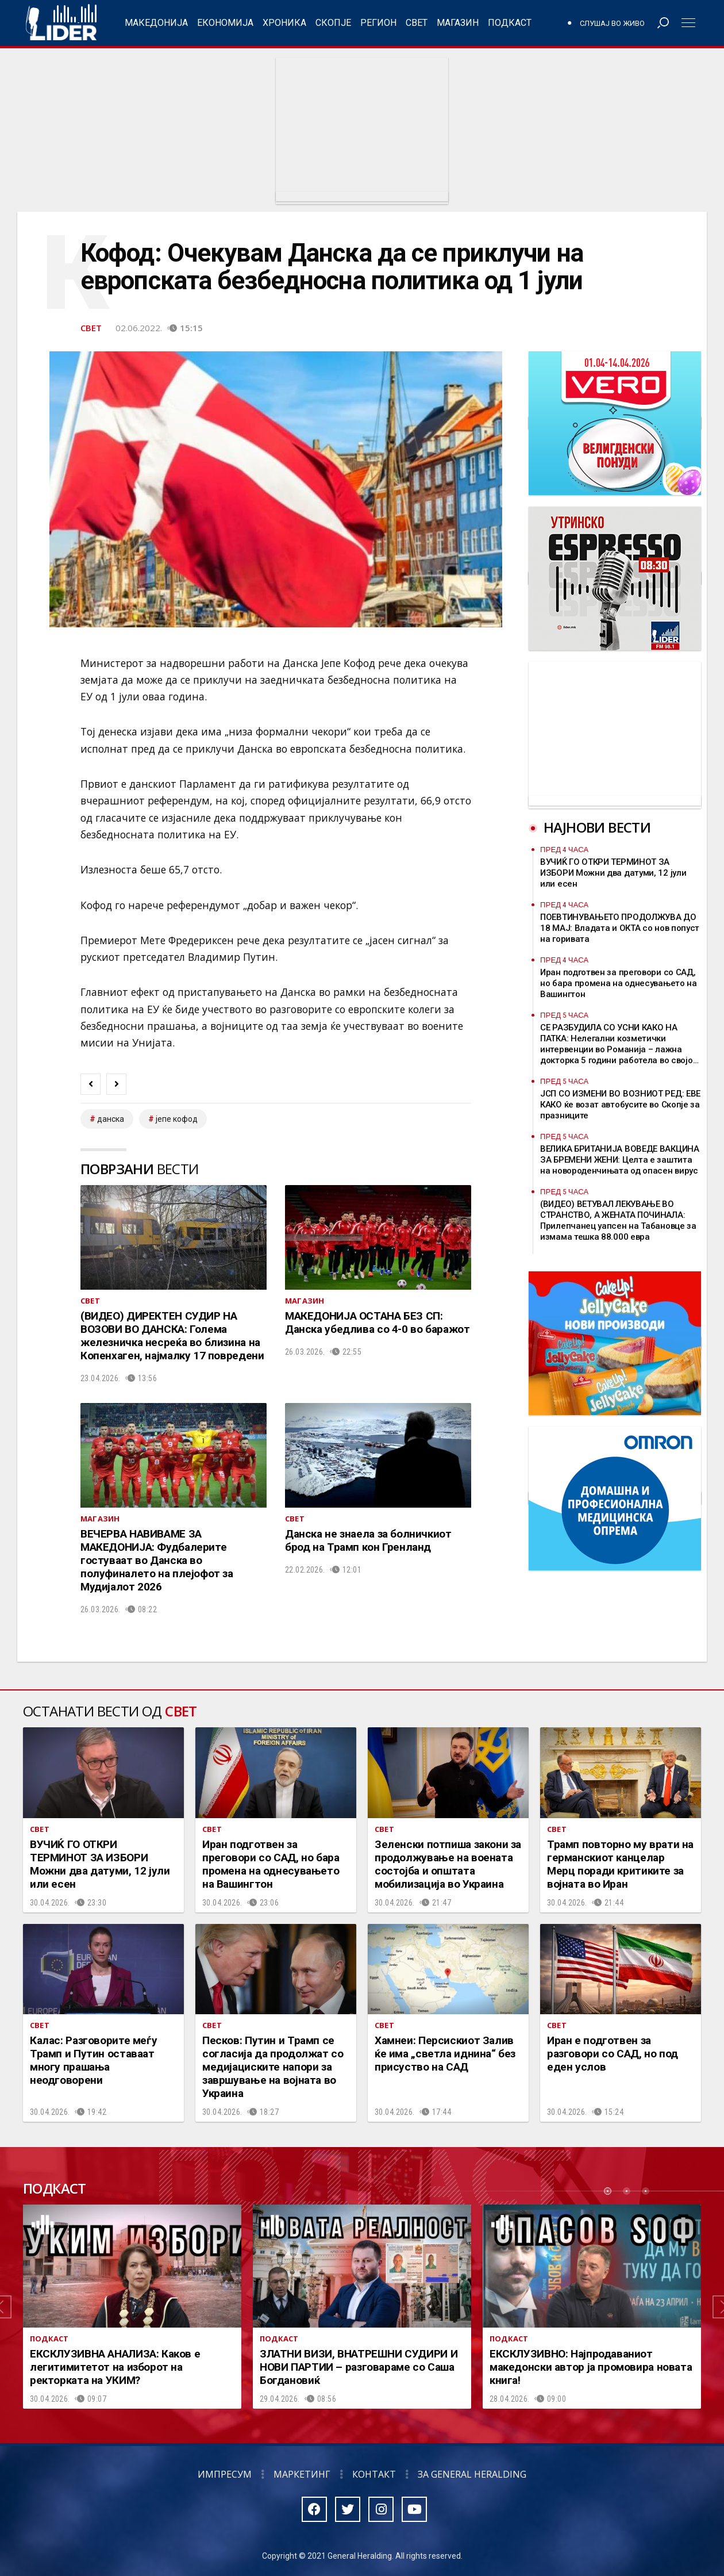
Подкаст (510, 22)
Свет (417, 22)
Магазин (458, 22)
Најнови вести (597, 827)
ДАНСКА (110, 1119)
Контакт (374, 2474)
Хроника (284, 22)
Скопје (333, 22)
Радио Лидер (61, 23)
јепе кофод (177, 1119)
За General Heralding (472, 2474)
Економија (225, 22)
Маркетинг (302, 2474)
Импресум (225, 2474)
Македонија (156, 22)
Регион (378, 22)
